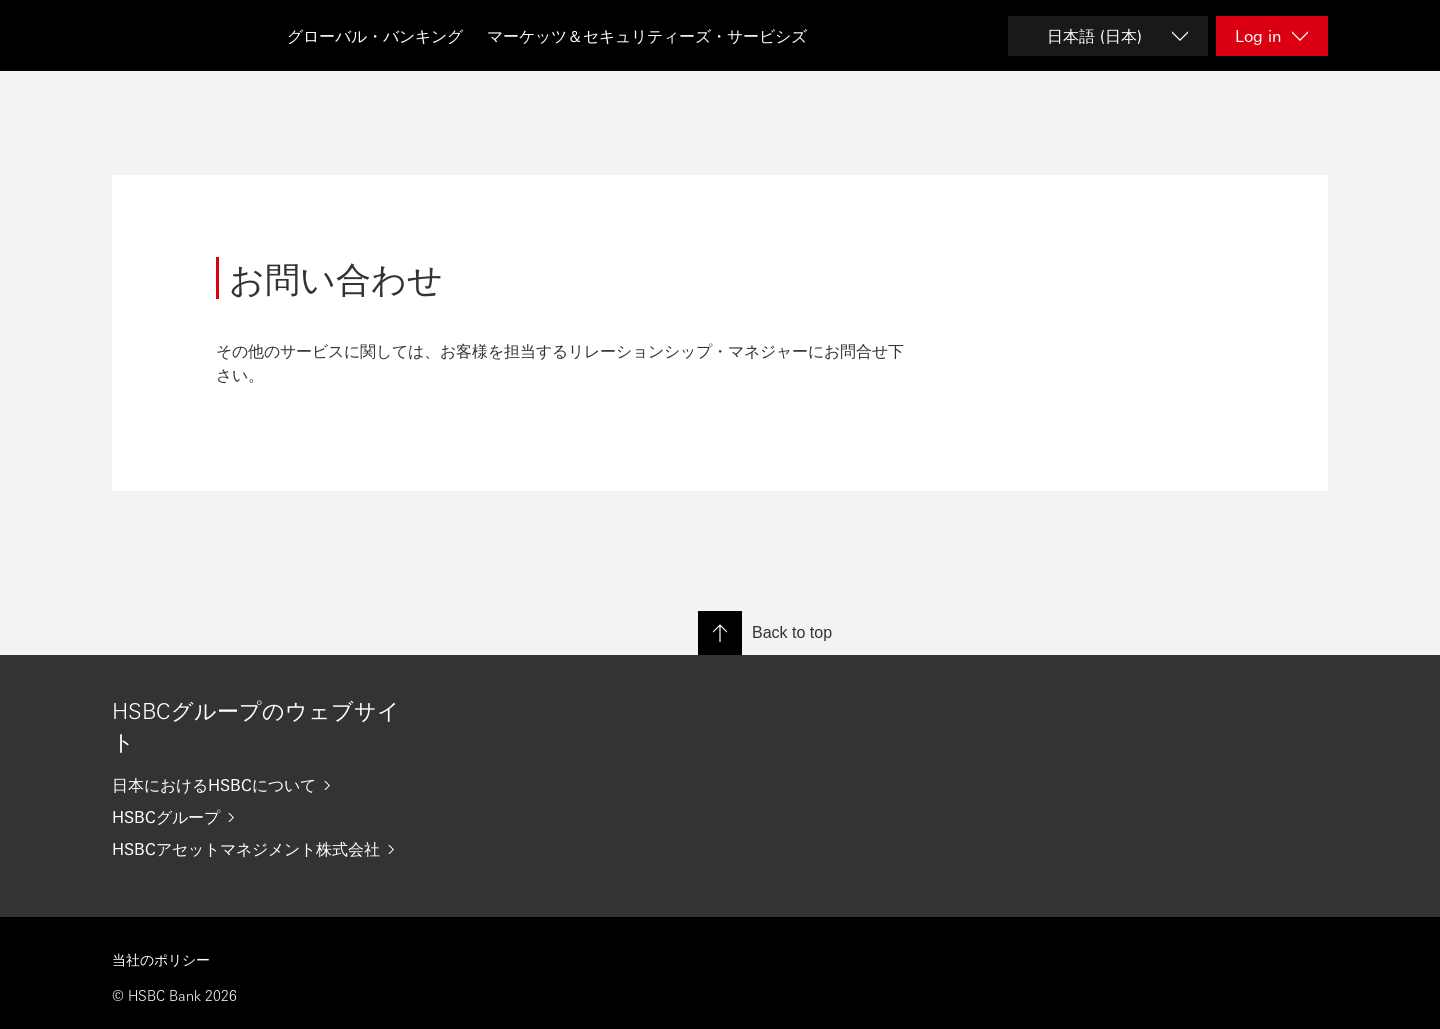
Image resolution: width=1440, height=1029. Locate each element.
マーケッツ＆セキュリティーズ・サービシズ (647, 35)
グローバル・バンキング (375, 35)
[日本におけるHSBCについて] (264, 785)
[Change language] (1108, 36)
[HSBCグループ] (264, 817)
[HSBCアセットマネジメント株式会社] (264, 849)
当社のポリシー (161, 959)
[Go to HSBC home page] (162, 35)
